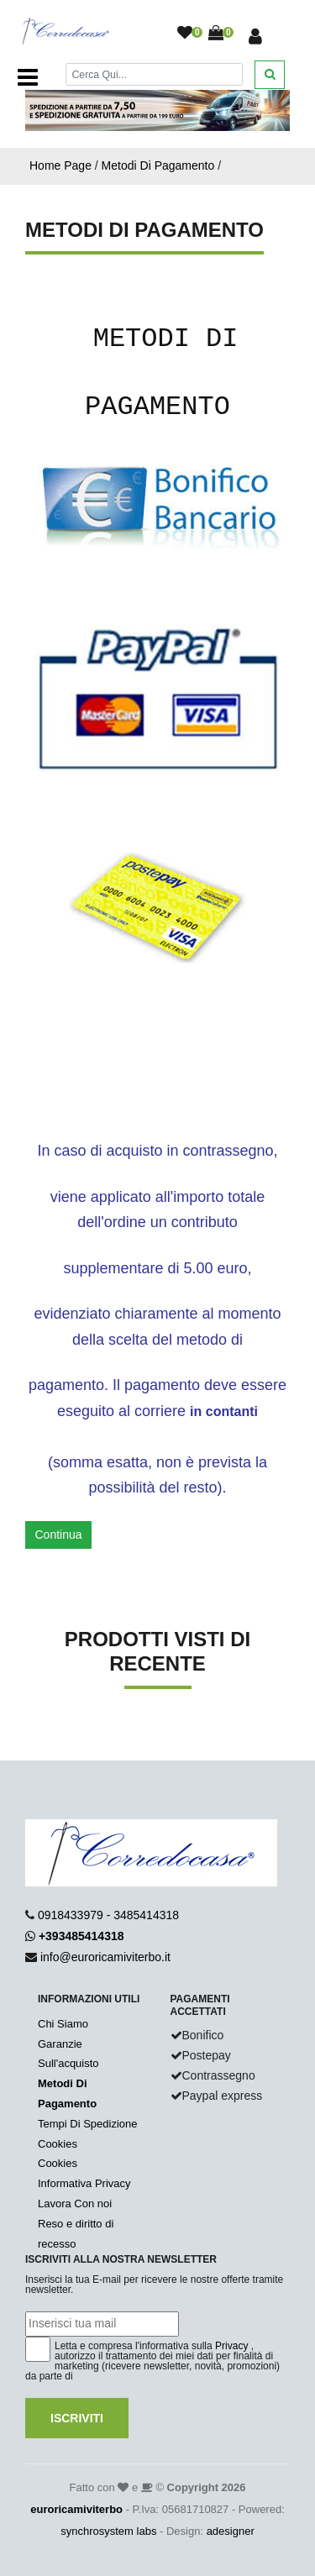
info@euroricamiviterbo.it (105, 1957)
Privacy (231, 2346)
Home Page (60, 165)
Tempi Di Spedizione (88, 2123)
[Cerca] (155, 74)
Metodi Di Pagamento (158, 165)
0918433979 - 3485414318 (108, 1915)
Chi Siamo (63, 2023)
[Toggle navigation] (28, 77)
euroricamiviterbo (76, 2509)
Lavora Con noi (75, 2203)
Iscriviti (76, 2418)
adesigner (231, 2531)
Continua (58, 1534)
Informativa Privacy (84, 2183)
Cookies (57, 2144)
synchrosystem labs (108, 2531)
